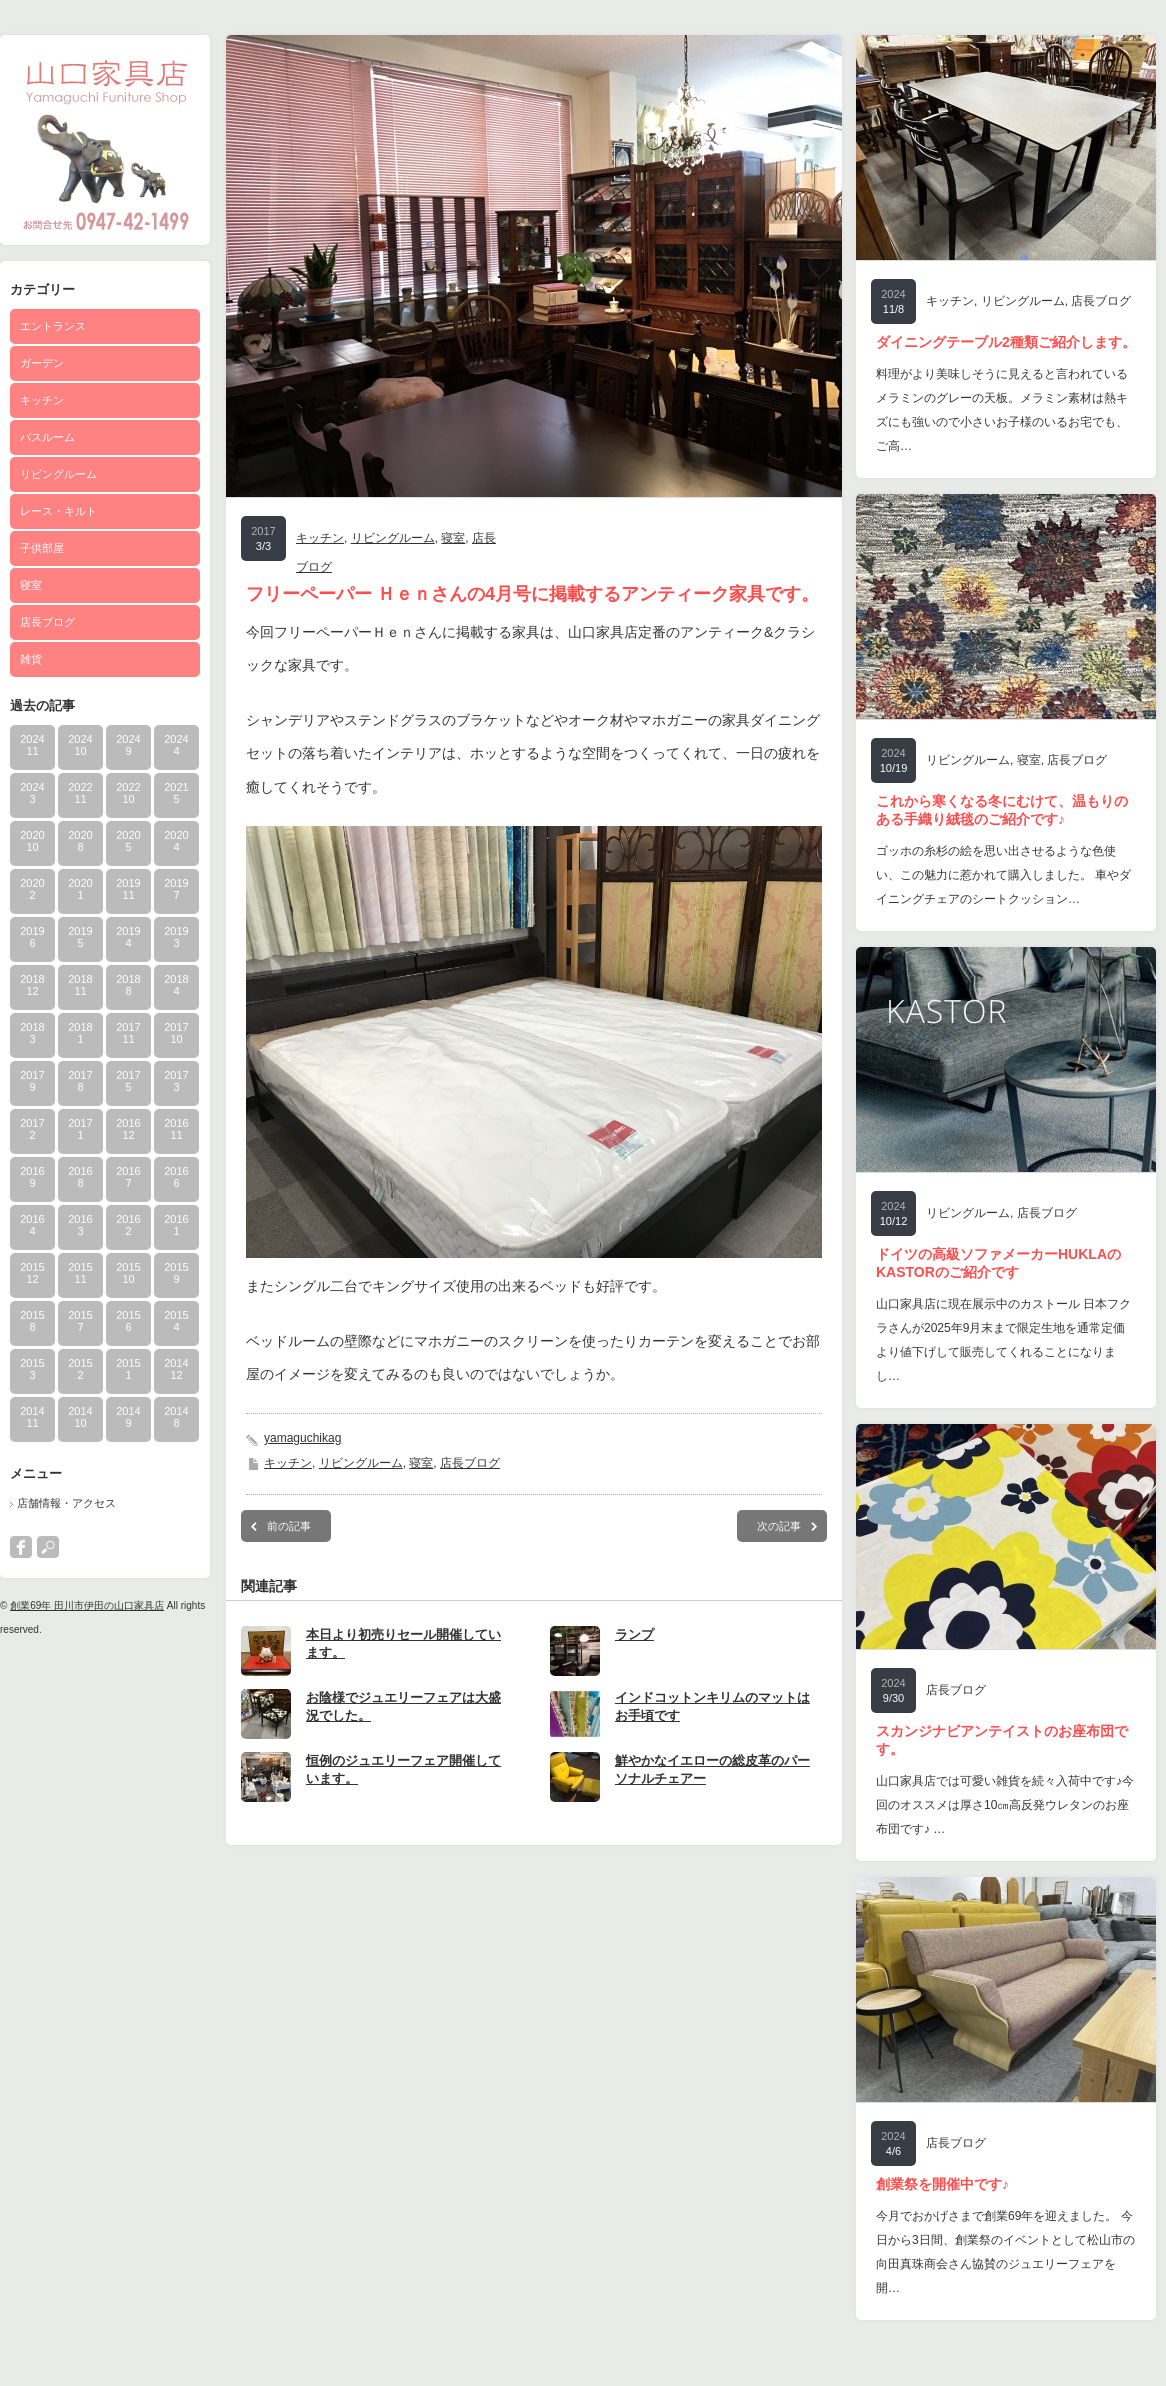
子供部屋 (42, 548)
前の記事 (289, 1526)
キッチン (42, 400)
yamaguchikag (302, 1438)
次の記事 (779, 1526)
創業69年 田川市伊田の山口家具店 (87, 1605)
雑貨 (31, 659)
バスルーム (47, 437)
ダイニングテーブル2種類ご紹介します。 (1006, 342)
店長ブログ (47, 622)
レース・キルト (58, 511)
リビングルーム (58, 474)
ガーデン (42, 363)
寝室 (31, 585)
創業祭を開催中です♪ (942, 2184)
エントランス (53, 326)
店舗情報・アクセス (66, 1503)
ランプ (634, 1634)
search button (48, 1547)
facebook (21, 1547)
